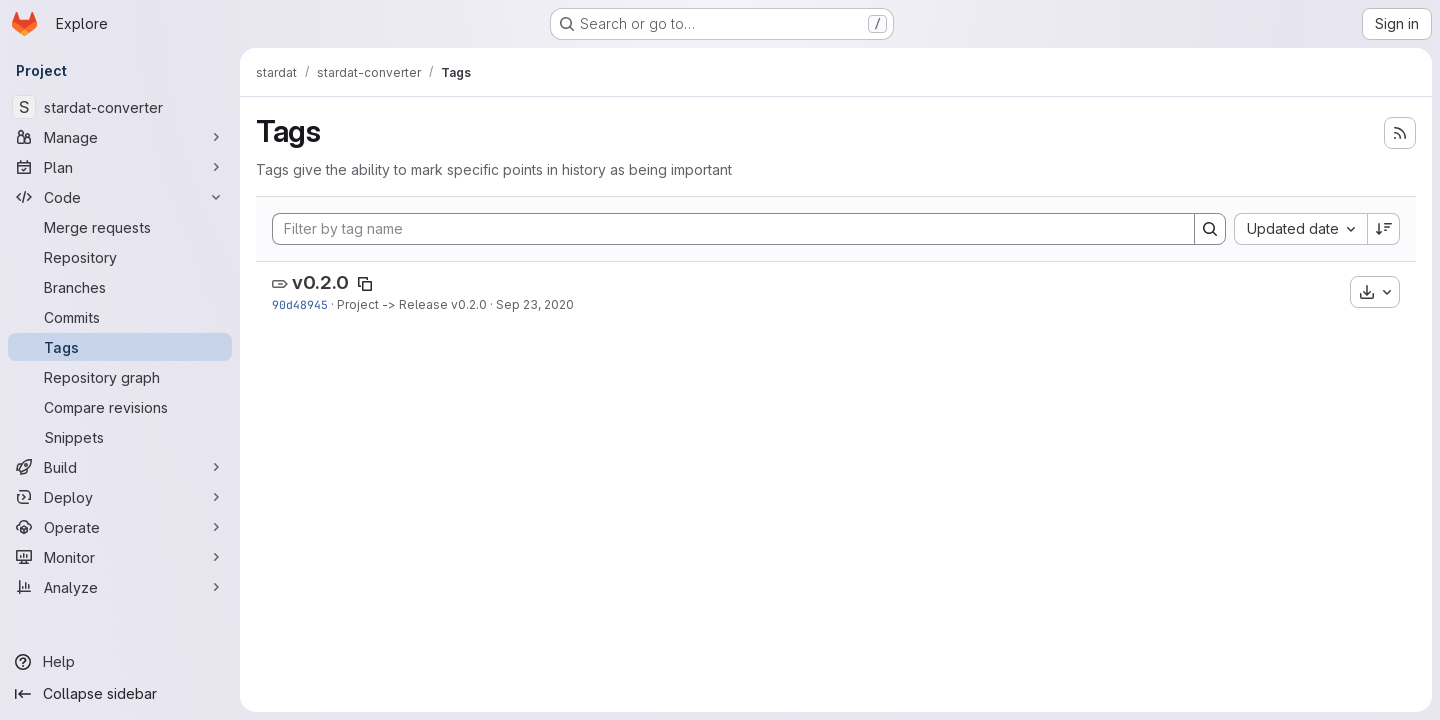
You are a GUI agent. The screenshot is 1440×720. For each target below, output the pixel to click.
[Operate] (120, 527)
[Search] (1210, 229)
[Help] (120, 662)
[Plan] (120, 167)
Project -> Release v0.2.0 (412, 304)
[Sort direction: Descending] (1384, 229)
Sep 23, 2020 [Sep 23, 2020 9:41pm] (535, 304)
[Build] (120, 467)
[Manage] (120, 137)
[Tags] (120, 347)
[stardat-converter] (120, 107)
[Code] (120, 197)
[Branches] (120, 287)
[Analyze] (120, 587)
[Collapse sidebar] (120, 694)
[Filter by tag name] (733, 229)
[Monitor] (120, 557)
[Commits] (120, 317)
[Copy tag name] (365, 284)
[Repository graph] (120, 377)
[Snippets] (120, 437)
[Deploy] (120, 497)
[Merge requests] (120, 227)
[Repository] (120, 257)
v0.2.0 (320, 282)
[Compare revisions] (120, 407)
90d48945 (300, 304)
